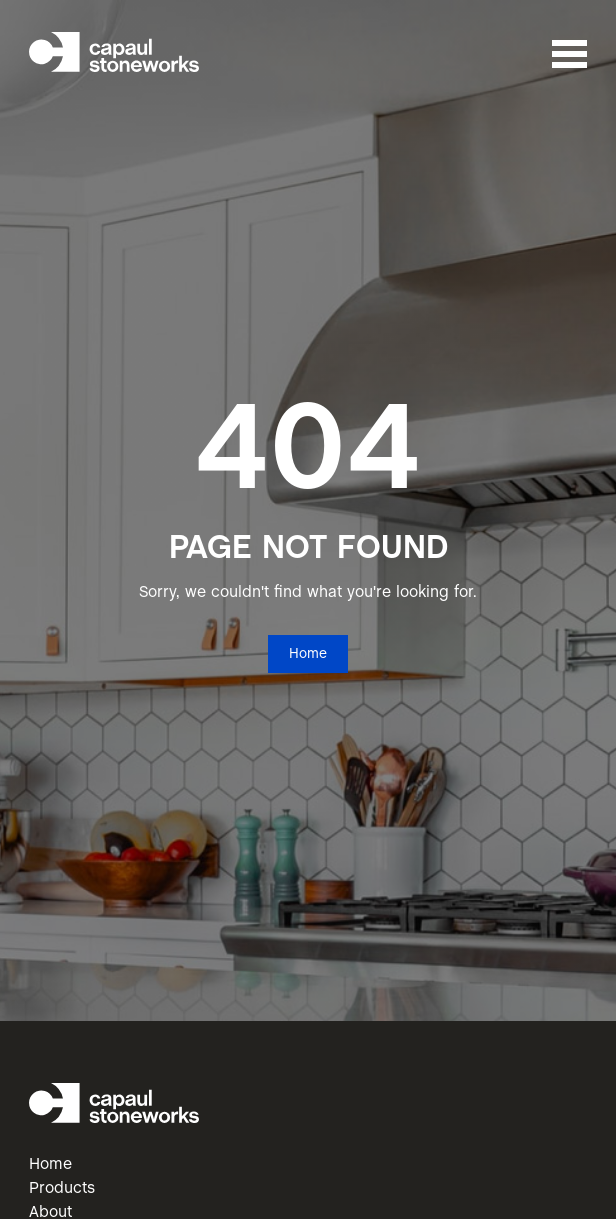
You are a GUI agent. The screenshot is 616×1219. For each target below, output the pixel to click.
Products (62, 1188)
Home (308, 654)
